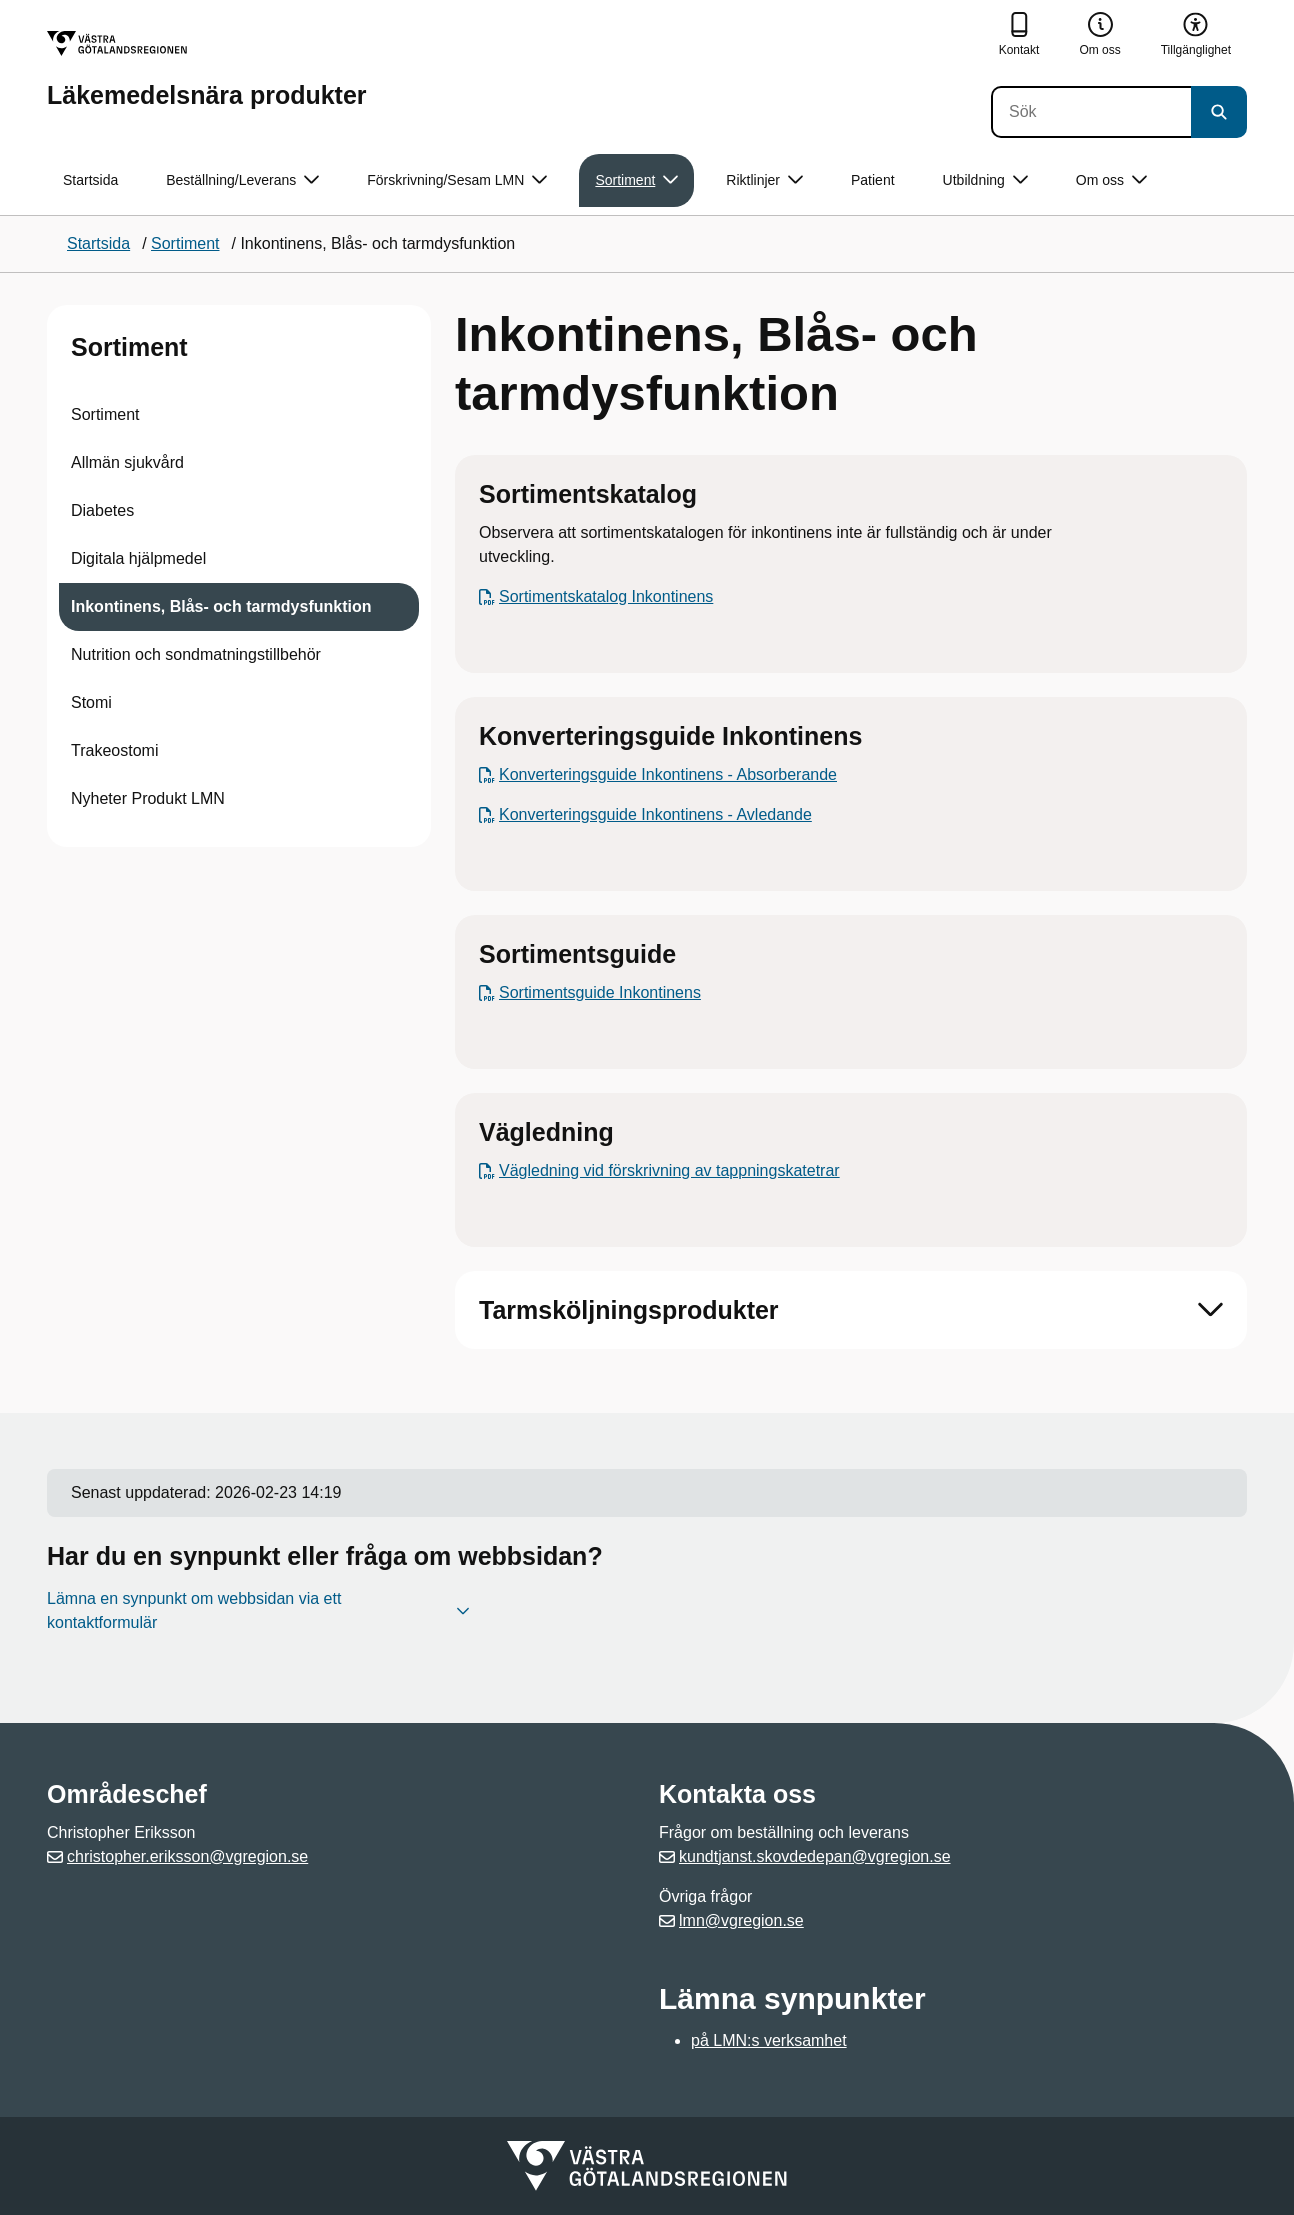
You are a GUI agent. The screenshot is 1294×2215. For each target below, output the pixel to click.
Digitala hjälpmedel (138, 558)
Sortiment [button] (636, 180)
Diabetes (102, 510)
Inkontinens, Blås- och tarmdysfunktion (221, 606)
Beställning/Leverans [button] (242, 180)
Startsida (90, 180)
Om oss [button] (1111, 180)
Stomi (91, 702)
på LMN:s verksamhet (769, 2040)
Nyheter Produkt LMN (148, 798)
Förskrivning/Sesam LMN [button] (457, 180)
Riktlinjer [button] (764, 180)
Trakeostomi (114, 750)
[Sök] (1091, 112)
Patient (873, 180)
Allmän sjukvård (127, 462)
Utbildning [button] (985, 180)
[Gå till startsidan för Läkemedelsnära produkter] (207, 69)
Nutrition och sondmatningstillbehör (196, 654)
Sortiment (129, 347)
